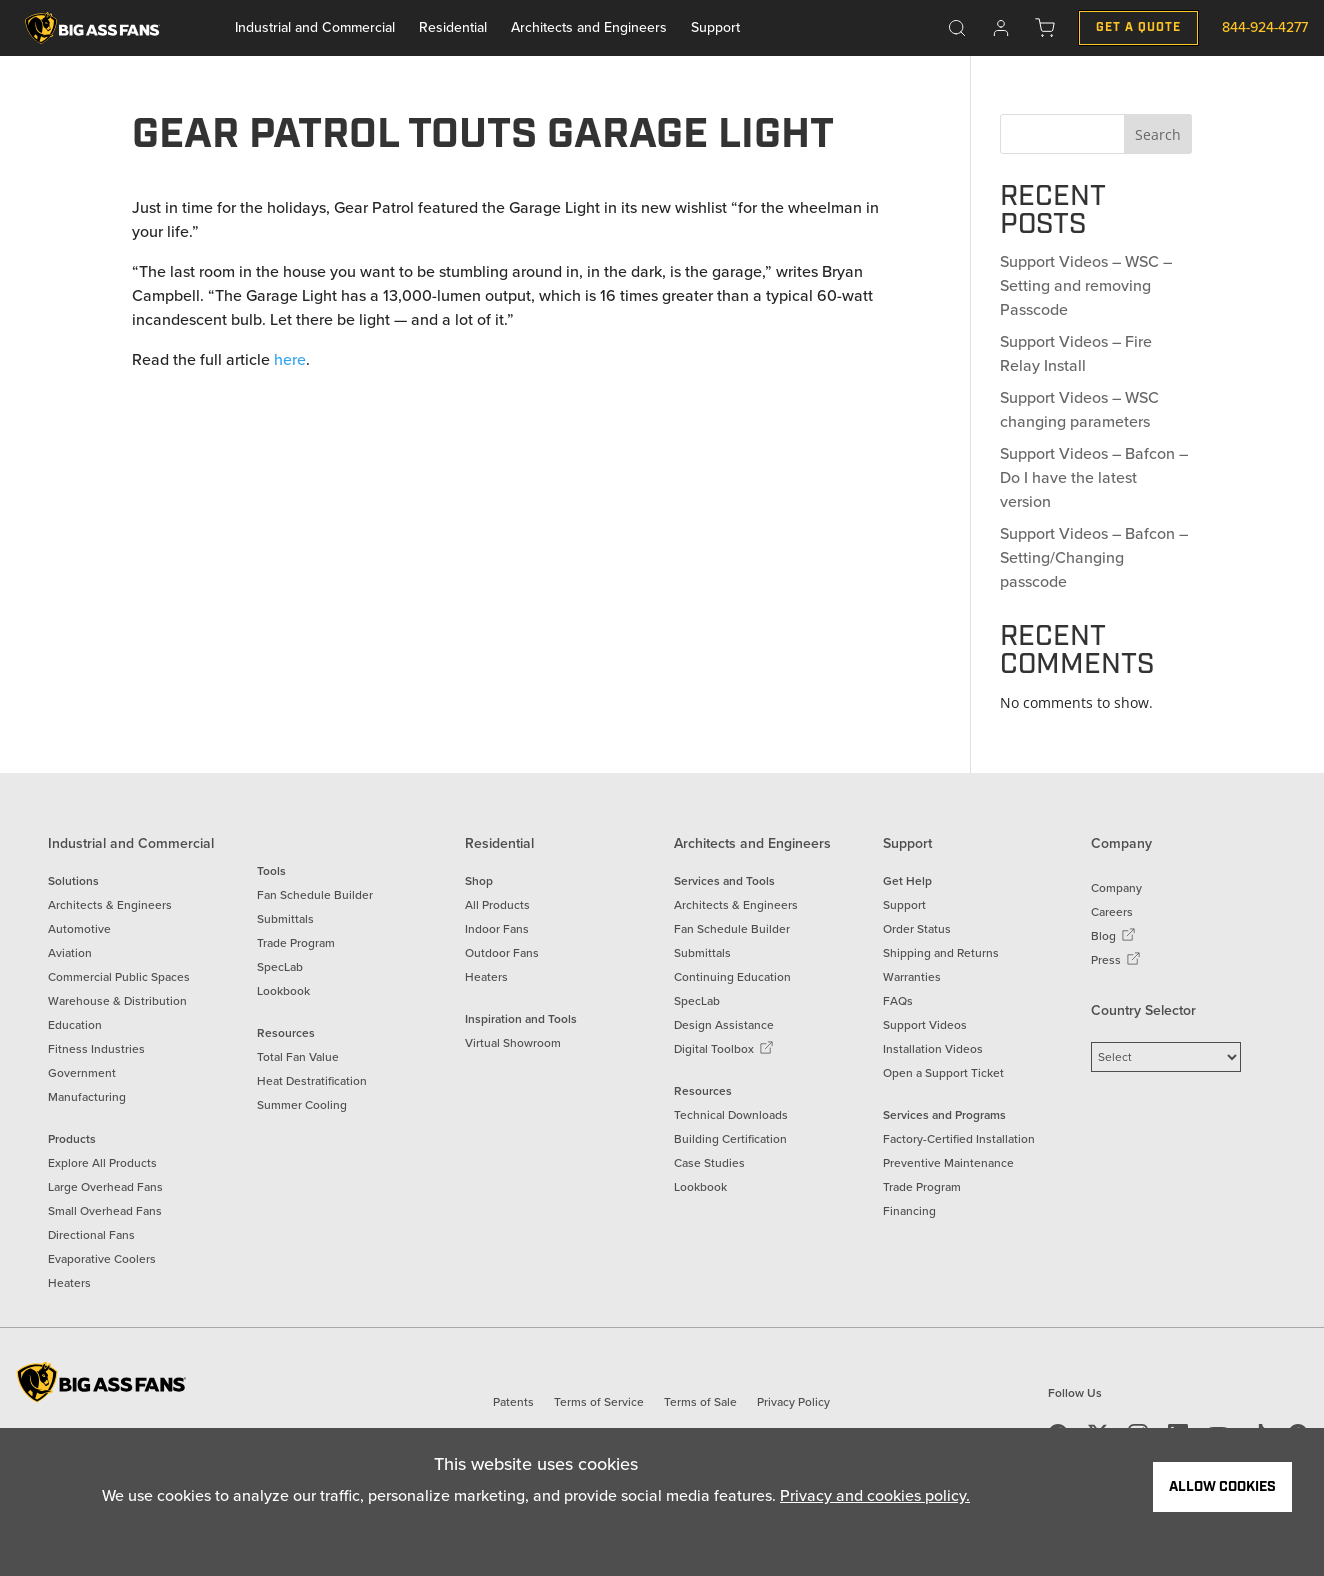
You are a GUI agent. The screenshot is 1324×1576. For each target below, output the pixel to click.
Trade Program (296, 943)
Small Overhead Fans (105, 1211)
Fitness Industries (96, 1049)
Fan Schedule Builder (315, 895)
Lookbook (283, 991)
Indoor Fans (497, 929)
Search (1158, 134)
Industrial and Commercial (315, 27)
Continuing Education (732, 977)
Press (1116, 960)
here (290, 359)
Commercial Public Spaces (119, 977)
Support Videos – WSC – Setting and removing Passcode (1086, 285)
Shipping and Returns (941, 953)
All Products (497, 905)
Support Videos (925, 1025)
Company (1116, 888)
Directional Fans (91, 1235)
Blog (1113, 936)
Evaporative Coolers (102, 1259)
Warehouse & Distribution (117, 1001)
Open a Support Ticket (943, 1073)
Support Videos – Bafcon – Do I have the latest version (1094, 477)
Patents (513, 1402)
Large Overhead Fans (105, 1187)
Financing (909, 1211)
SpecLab (280, 967)
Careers (1112, 912)
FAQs (898, 1001)
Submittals (285, 919)
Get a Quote (1138, 27)
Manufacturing (87, 1097)
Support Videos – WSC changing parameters (1079, 409)
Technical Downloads (731, 1115)
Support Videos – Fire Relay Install (1076, 353)
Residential (453, 27)
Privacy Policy (793, 1402)
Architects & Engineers (110, 905)
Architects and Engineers (589, 27)
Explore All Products (102, 1163)
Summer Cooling (302, 1105)
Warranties (912, 977)
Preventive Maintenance (948, 1163)
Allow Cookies (1222, 1487)
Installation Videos (933, 1049)
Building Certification (730, 1139)
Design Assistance (724, 1025)
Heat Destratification (312, 1081)
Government (82, 1073)
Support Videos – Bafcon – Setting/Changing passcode (1094, 557)
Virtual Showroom (513, 1043)
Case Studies (709, 1163)
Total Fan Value (298, 1057)
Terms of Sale (700, 1402)
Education (75, 1025)
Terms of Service (599, 1402)
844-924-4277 (1265, 27)
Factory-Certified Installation (959, 1139)
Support (715, 27)
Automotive (79, 929)
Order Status (917, 929)
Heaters (69, 1283)
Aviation (70, 953)
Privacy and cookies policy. (875, 1495)
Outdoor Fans (502, 953)
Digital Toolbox (724, 1049)
